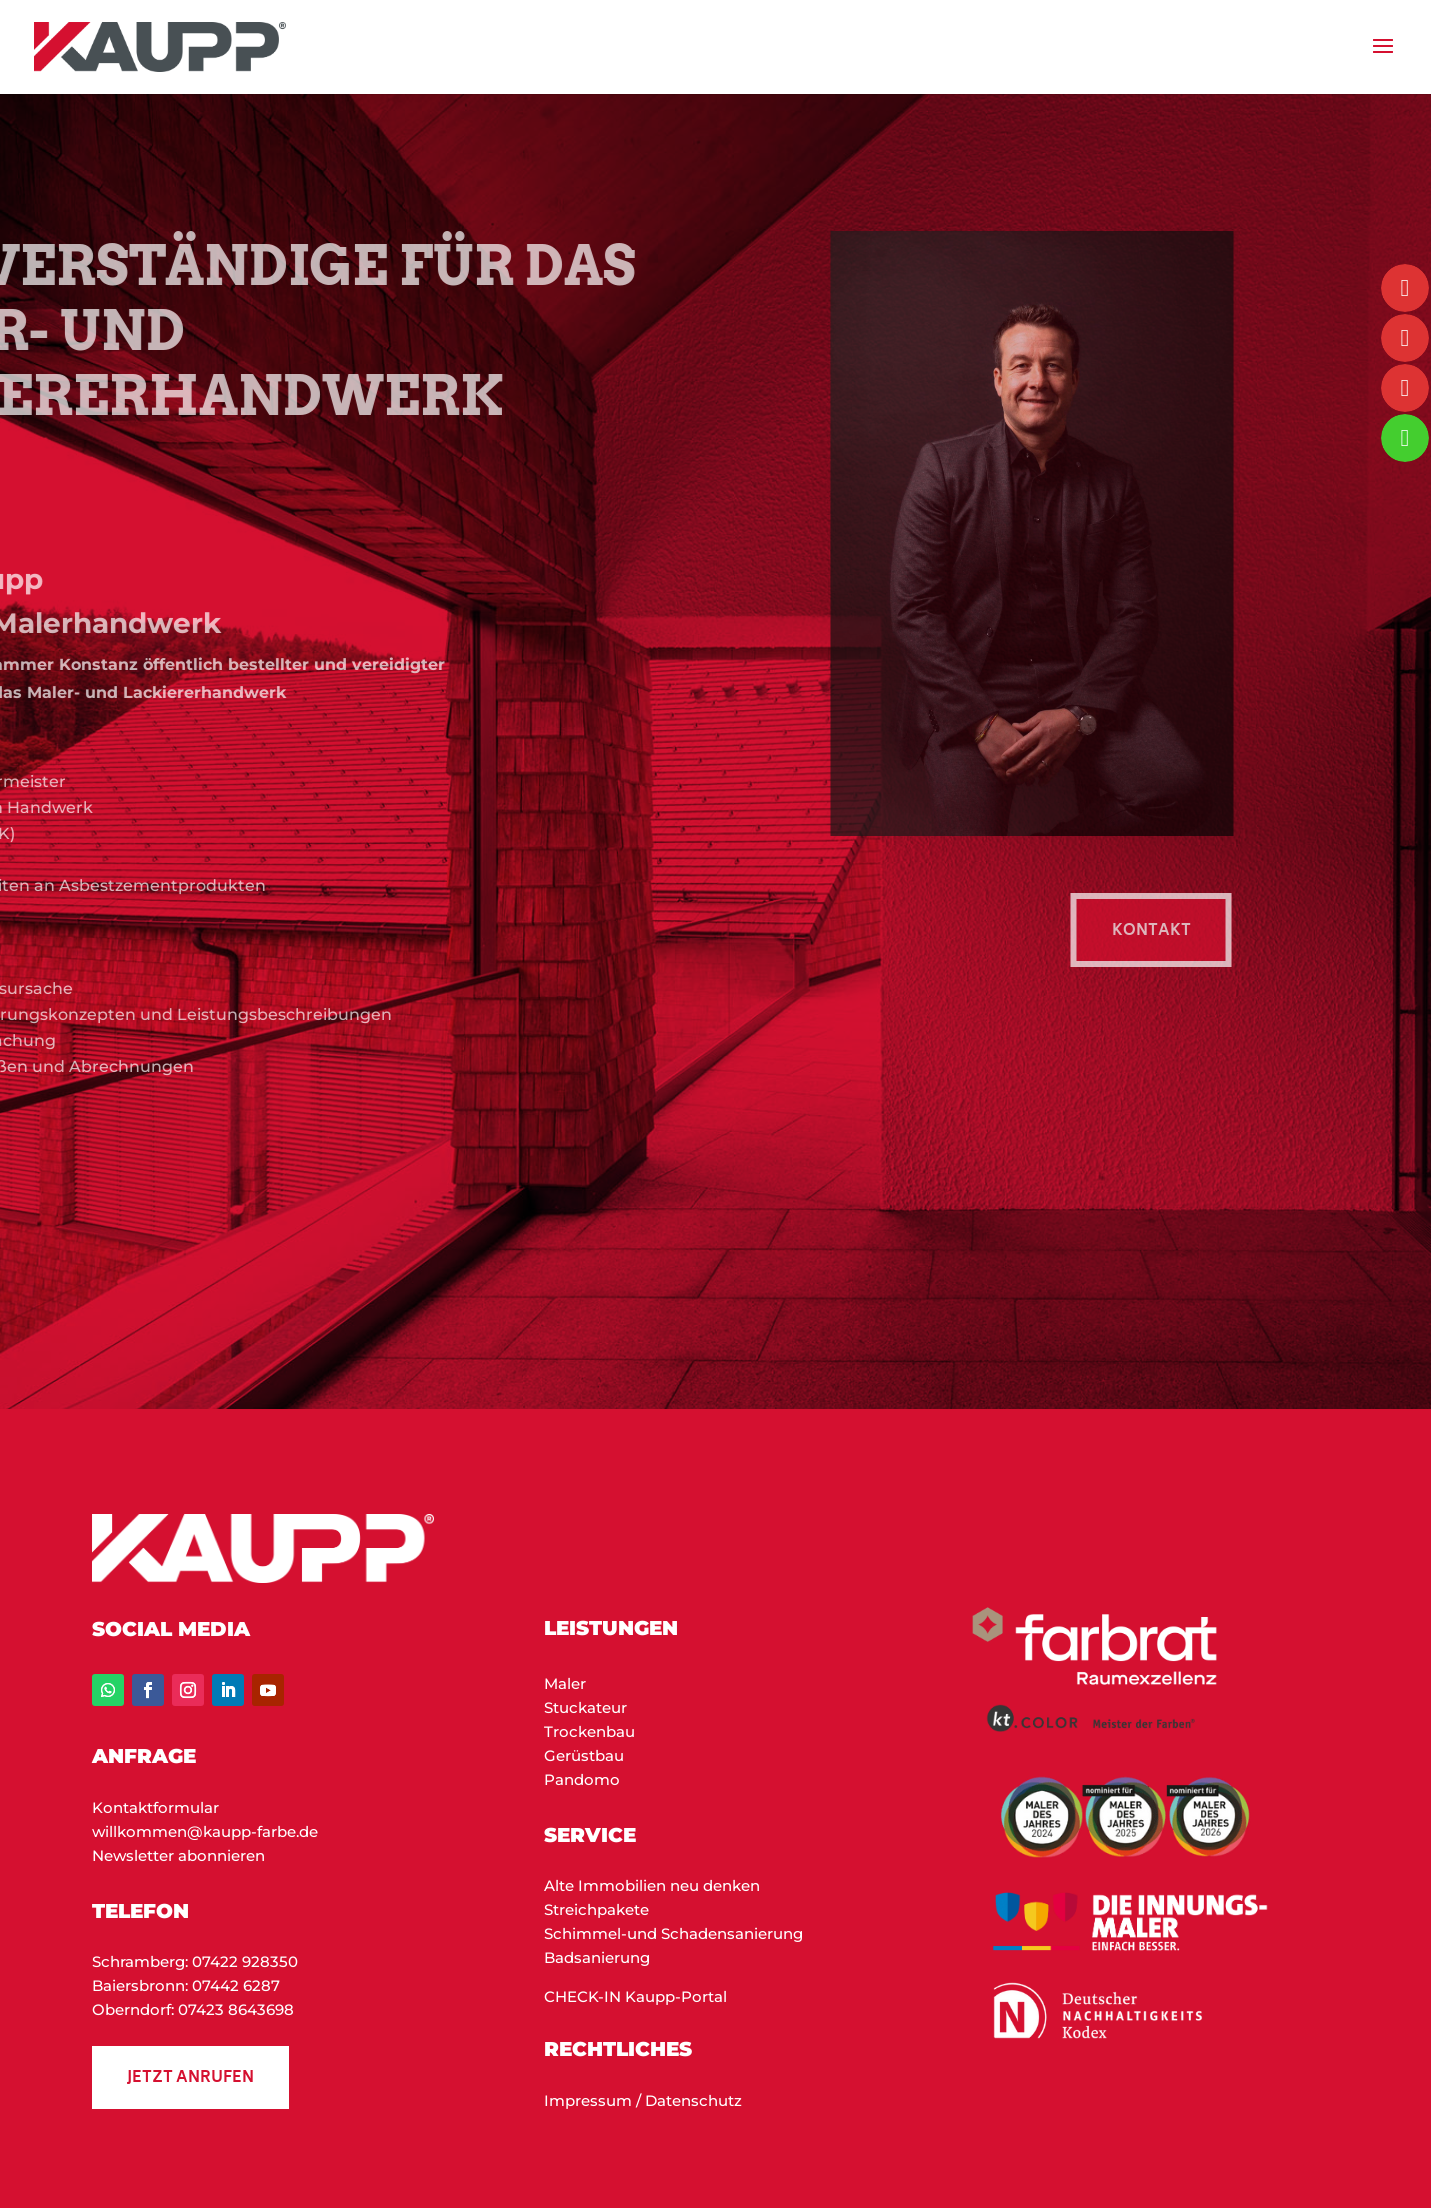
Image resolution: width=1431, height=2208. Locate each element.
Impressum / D (600, 2100)
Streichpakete (596, 1909)
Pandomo (582, 1779)
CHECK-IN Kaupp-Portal (635, 1996)
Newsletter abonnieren (178, 1855)
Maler (565, 1683)
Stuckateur (585, 1707)
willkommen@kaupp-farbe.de (205, 1831)
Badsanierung (597, 1957)
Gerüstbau (584, 1755)
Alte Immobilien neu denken (652, 1885)
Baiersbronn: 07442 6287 (186, 1985)
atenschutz (699, 2100)
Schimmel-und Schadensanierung (673, 1933)
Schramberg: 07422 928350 (195, 1961)
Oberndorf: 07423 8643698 (193, 2009)
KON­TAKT (1167, 931)
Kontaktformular (155, 1807)
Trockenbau (589, 1731)
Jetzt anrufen (190, 2078)
